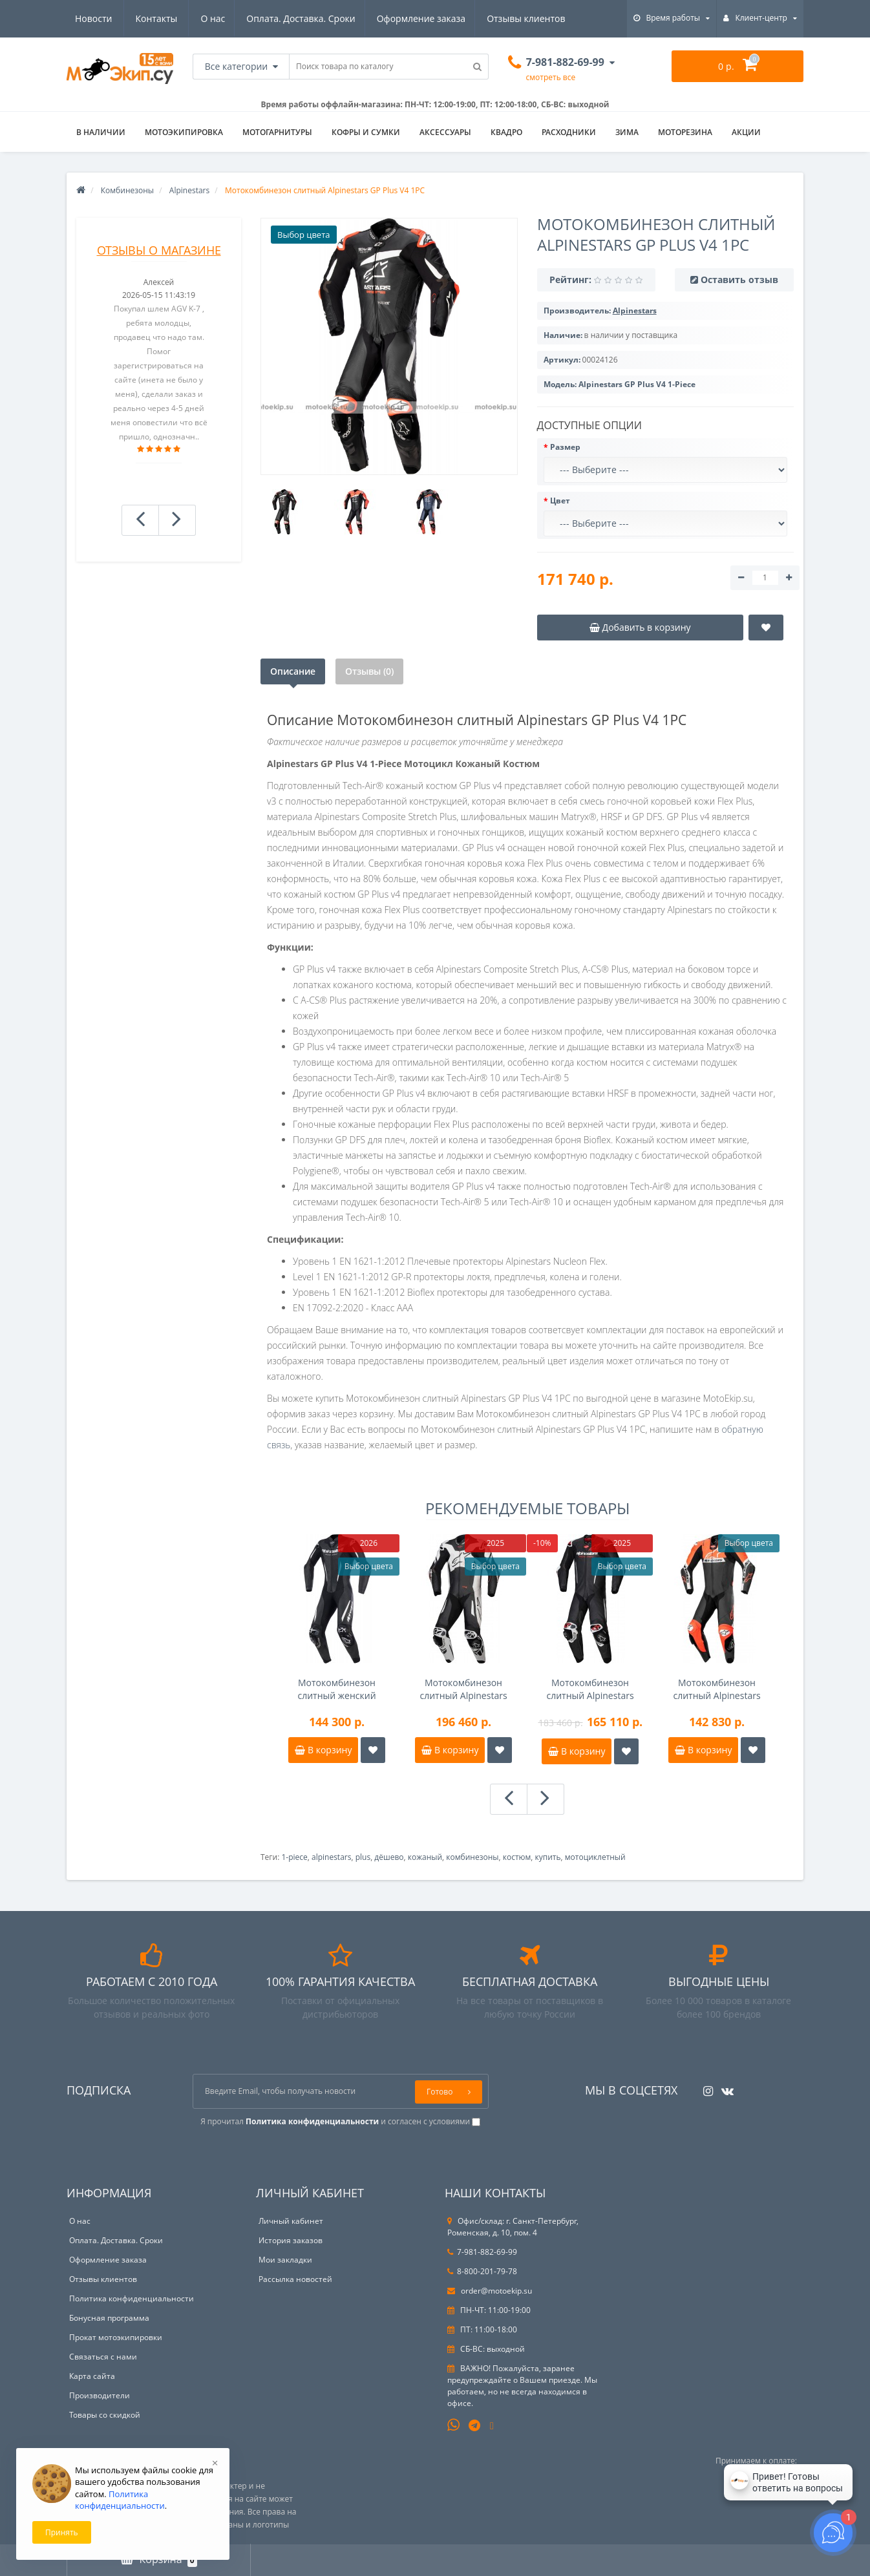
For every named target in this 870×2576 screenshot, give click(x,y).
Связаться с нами (103, 2356)
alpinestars (331, 1857)
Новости (487, 18)
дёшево (388, 1857)
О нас (87, 18)
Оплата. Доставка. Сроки (177, 18)
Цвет (560, 500)
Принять (61, 2532)
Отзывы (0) (369, 671)
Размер (565, 446)
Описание (292, 671)
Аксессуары (445, 132)
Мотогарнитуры (277, 132)
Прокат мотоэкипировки (115, 2337)
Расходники (569, 132)
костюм (517, 1857)
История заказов (291, 2240)
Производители (99, 2395)
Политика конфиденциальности (131, 2298)
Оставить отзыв (739, 279)
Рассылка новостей (295, 2279)
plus (362, 1857)
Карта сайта (92, 2375)
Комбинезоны (127, 190)
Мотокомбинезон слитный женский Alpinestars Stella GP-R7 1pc (336, 1689)
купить (548, 1857)
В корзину (323, 1750)
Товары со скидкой (104, 2414)
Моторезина (685, 132)
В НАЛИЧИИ (100, 132)
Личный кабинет (291, 2220)
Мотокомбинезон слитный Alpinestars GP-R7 (589, 1689)
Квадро (506, 132)
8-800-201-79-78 (482, 2271)
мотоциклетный (595, 1857)
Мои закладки (285, 2259)
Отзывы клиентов (406, 18)
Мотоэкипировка (184, 132)
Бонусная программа (109, 2317)
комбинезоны (472, 1857)
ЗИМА (627, 132)
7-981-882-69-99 (482, 2251)
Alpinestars (189, 190)
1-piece (294, 1857)
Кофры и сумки (366, 132)
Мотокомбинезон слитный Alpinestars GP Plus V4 (463, 1689)
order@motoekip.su (489, 2290)
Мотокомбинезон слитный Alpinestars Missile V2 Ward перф (717, 1689)
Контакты (550, 18)
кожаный (425, 1857)
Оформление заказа (299, 18)
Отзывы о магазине (159, 250)
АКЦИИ (746, 132)
